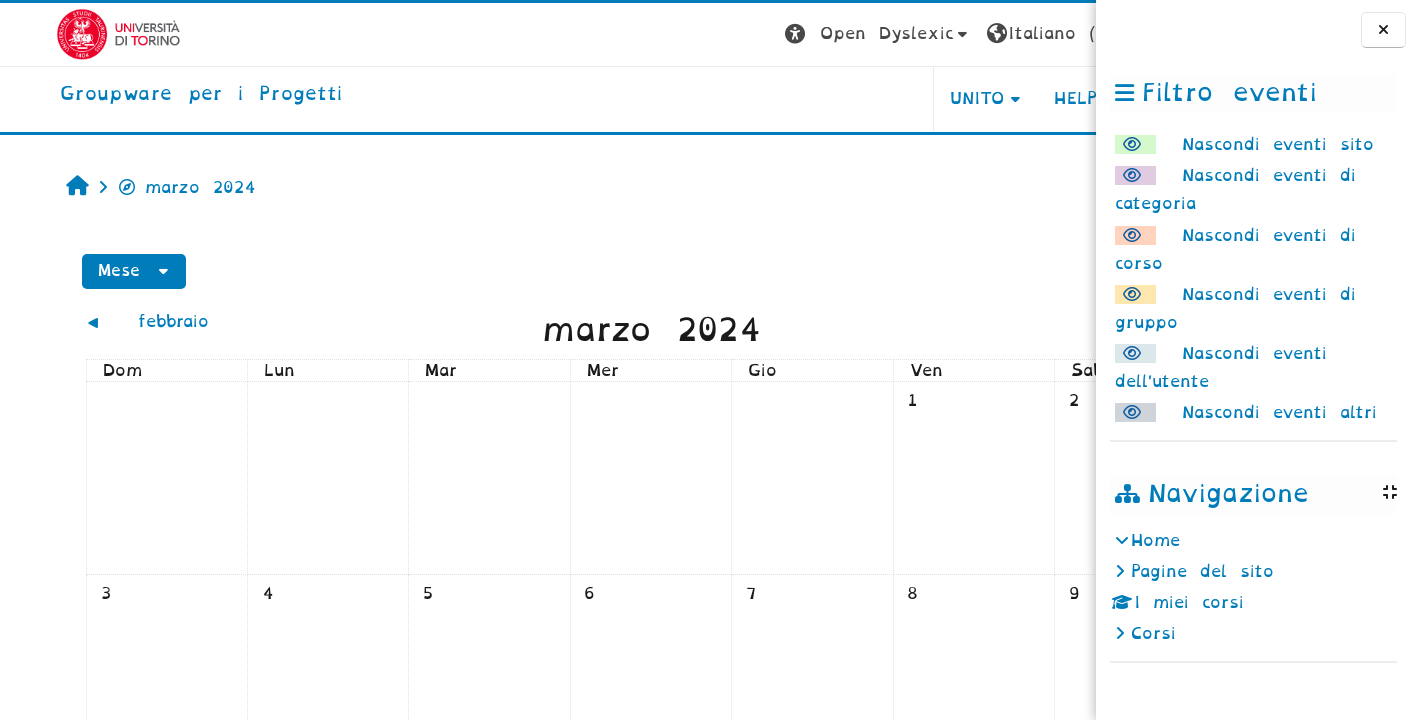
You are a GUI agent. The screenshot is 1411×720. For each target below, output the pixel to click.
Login (1056, 33)
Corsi (1153, 633)
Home (1155, 540)
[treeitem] (1253, 587)
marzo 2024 (140, 187)
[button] (748, 34)
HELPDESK (969, 98)
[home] (145, 95)
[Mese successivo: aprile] (948, 321)
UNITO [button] (847, 98)
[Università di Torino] (62, 33)
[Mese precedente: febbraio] (169, 321)
